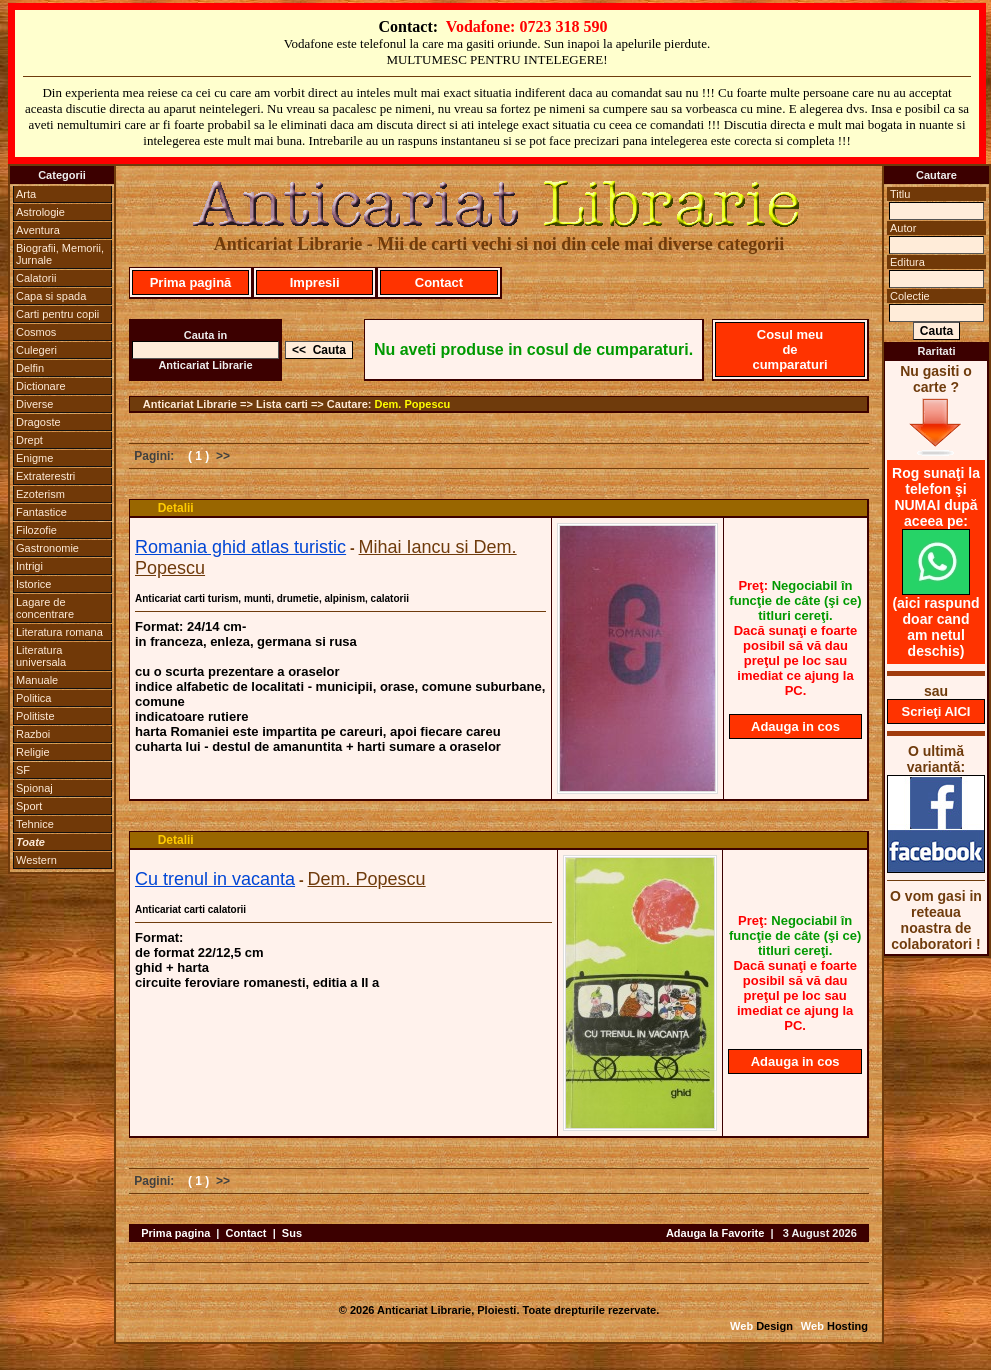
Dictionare (41, 386)
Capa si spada (51, 296)
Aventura (38, 230)
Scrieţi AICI (936, 711)
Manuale (37, 680)
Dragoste (38, 422)
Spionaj (34, 788)
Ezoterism (40, 494)
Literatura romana (59, 632)
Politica (33, 698)
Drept (29, 440)
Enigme (34, 458)
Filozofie (36, 530)
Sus (292, 1233)
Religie (33, 752)
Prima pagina (175, 1233)
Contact (439, 282)
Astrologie (40, 212)
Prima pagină (191, 282)
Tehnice (35, 824)
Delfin (30, 368)
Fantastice (41, 512)
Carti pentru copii (57, 314)
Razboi (33, 734)
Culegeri (36, 350)
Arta (26, 194)
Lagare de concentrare (45, 608)
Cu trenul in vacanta (215, 879)
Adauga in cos (795, 726)
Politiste (35, 716)
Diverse (34, 404)
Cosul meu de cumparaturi (789, 349)
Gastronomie (47, 548)
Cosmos (36, 332)
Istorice (33, 584)
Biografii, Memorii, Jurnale (60, 254)
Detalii (176, 508)
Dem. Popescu (413, 404)
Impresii (315, 282)
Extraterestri (45, 476)
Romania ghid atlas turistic (240, 547)
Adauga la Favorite (715, 1233)
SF (23, 770)
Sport (29, 806)
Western (36, 860)
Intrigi (29, 566)
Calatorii (36, 278)
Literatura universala (41, 656)
